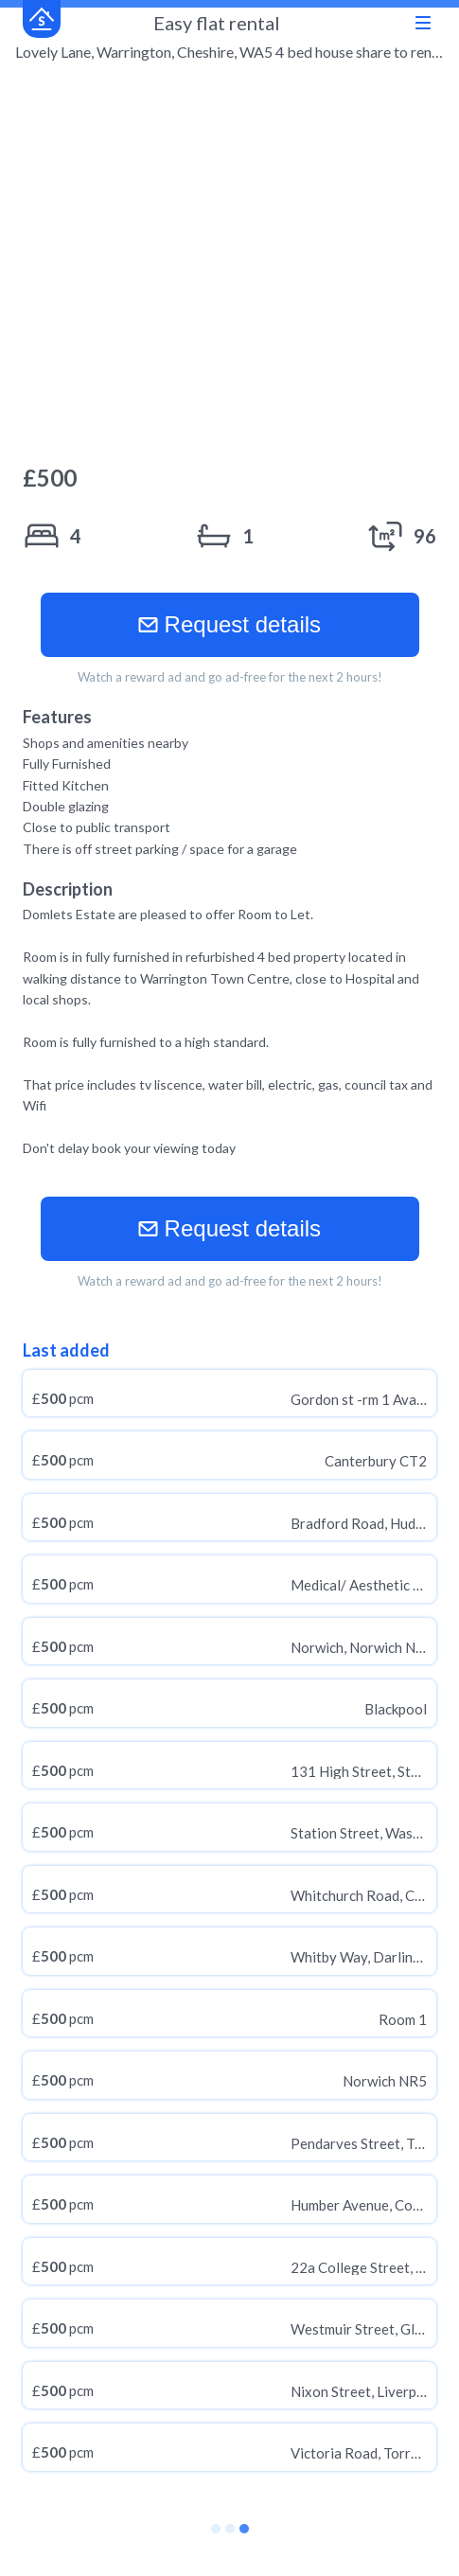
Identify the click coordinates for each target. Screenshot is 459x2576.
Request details (229, 624)
